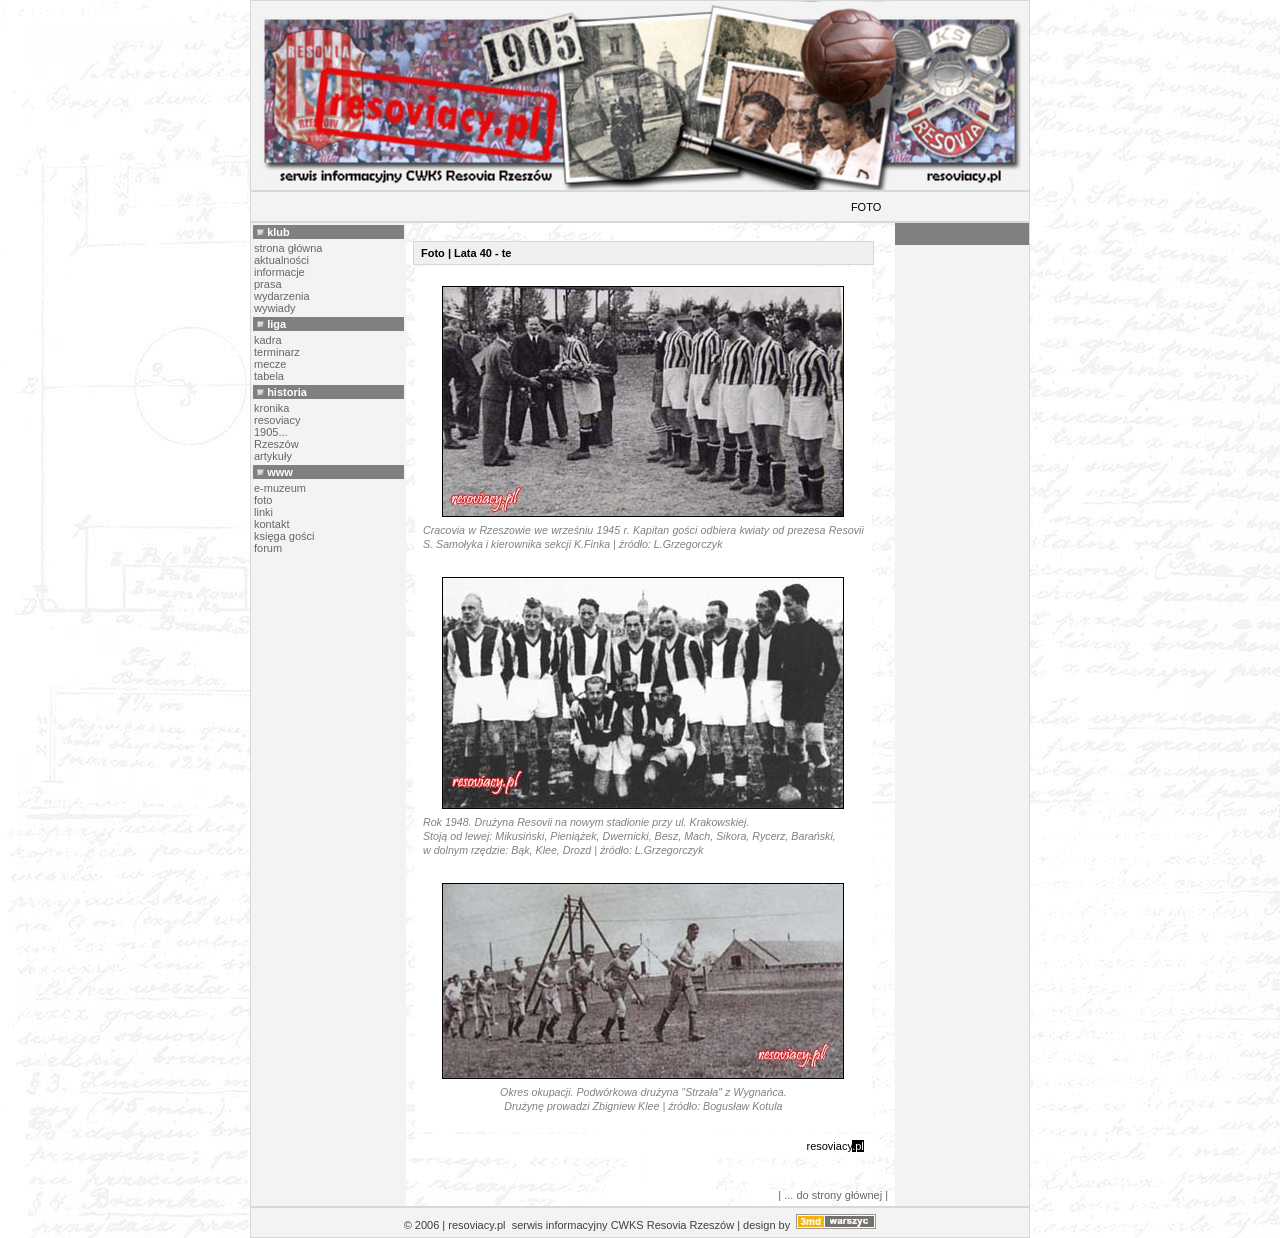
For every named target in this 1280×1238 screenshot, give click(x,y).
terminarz (277, 352)
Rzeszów (276, 444)
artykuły (273, 456)
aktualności (281, 260)
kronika (271, 408)
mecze (270, 364)
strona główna (288, 248)
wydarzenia (282, 296)
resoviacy (277, 420)
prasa (268, 284)
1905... (271, 432)
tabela (269, 376)
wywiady (275, 308)
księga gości (284, 536)
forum (268, 548)
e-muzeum (280, 488)
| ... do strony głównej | (833, 1195)
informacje (279, 272)
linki (263, 512)
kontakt (271, 524)
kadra (268, 340)
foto (263, 500)
